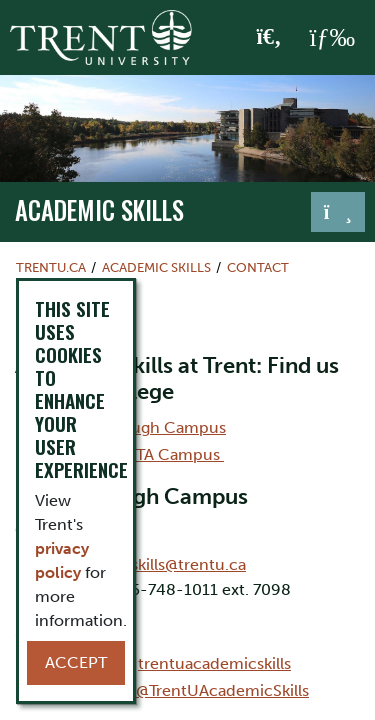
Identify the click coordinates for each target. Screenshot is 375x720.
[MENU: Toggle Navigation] (332, 38)
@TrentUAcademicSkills (222, 690)
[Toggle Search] (269, 38)
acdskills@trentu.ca (175, 564)
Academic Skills (99, 210)
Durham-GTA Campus (139, 454)
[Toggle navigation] (338, 212)
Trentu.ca (51, 267)
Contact (258, 267)
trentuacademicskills (214, 663)
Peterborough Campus (140, 427)
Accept (76, 662)
